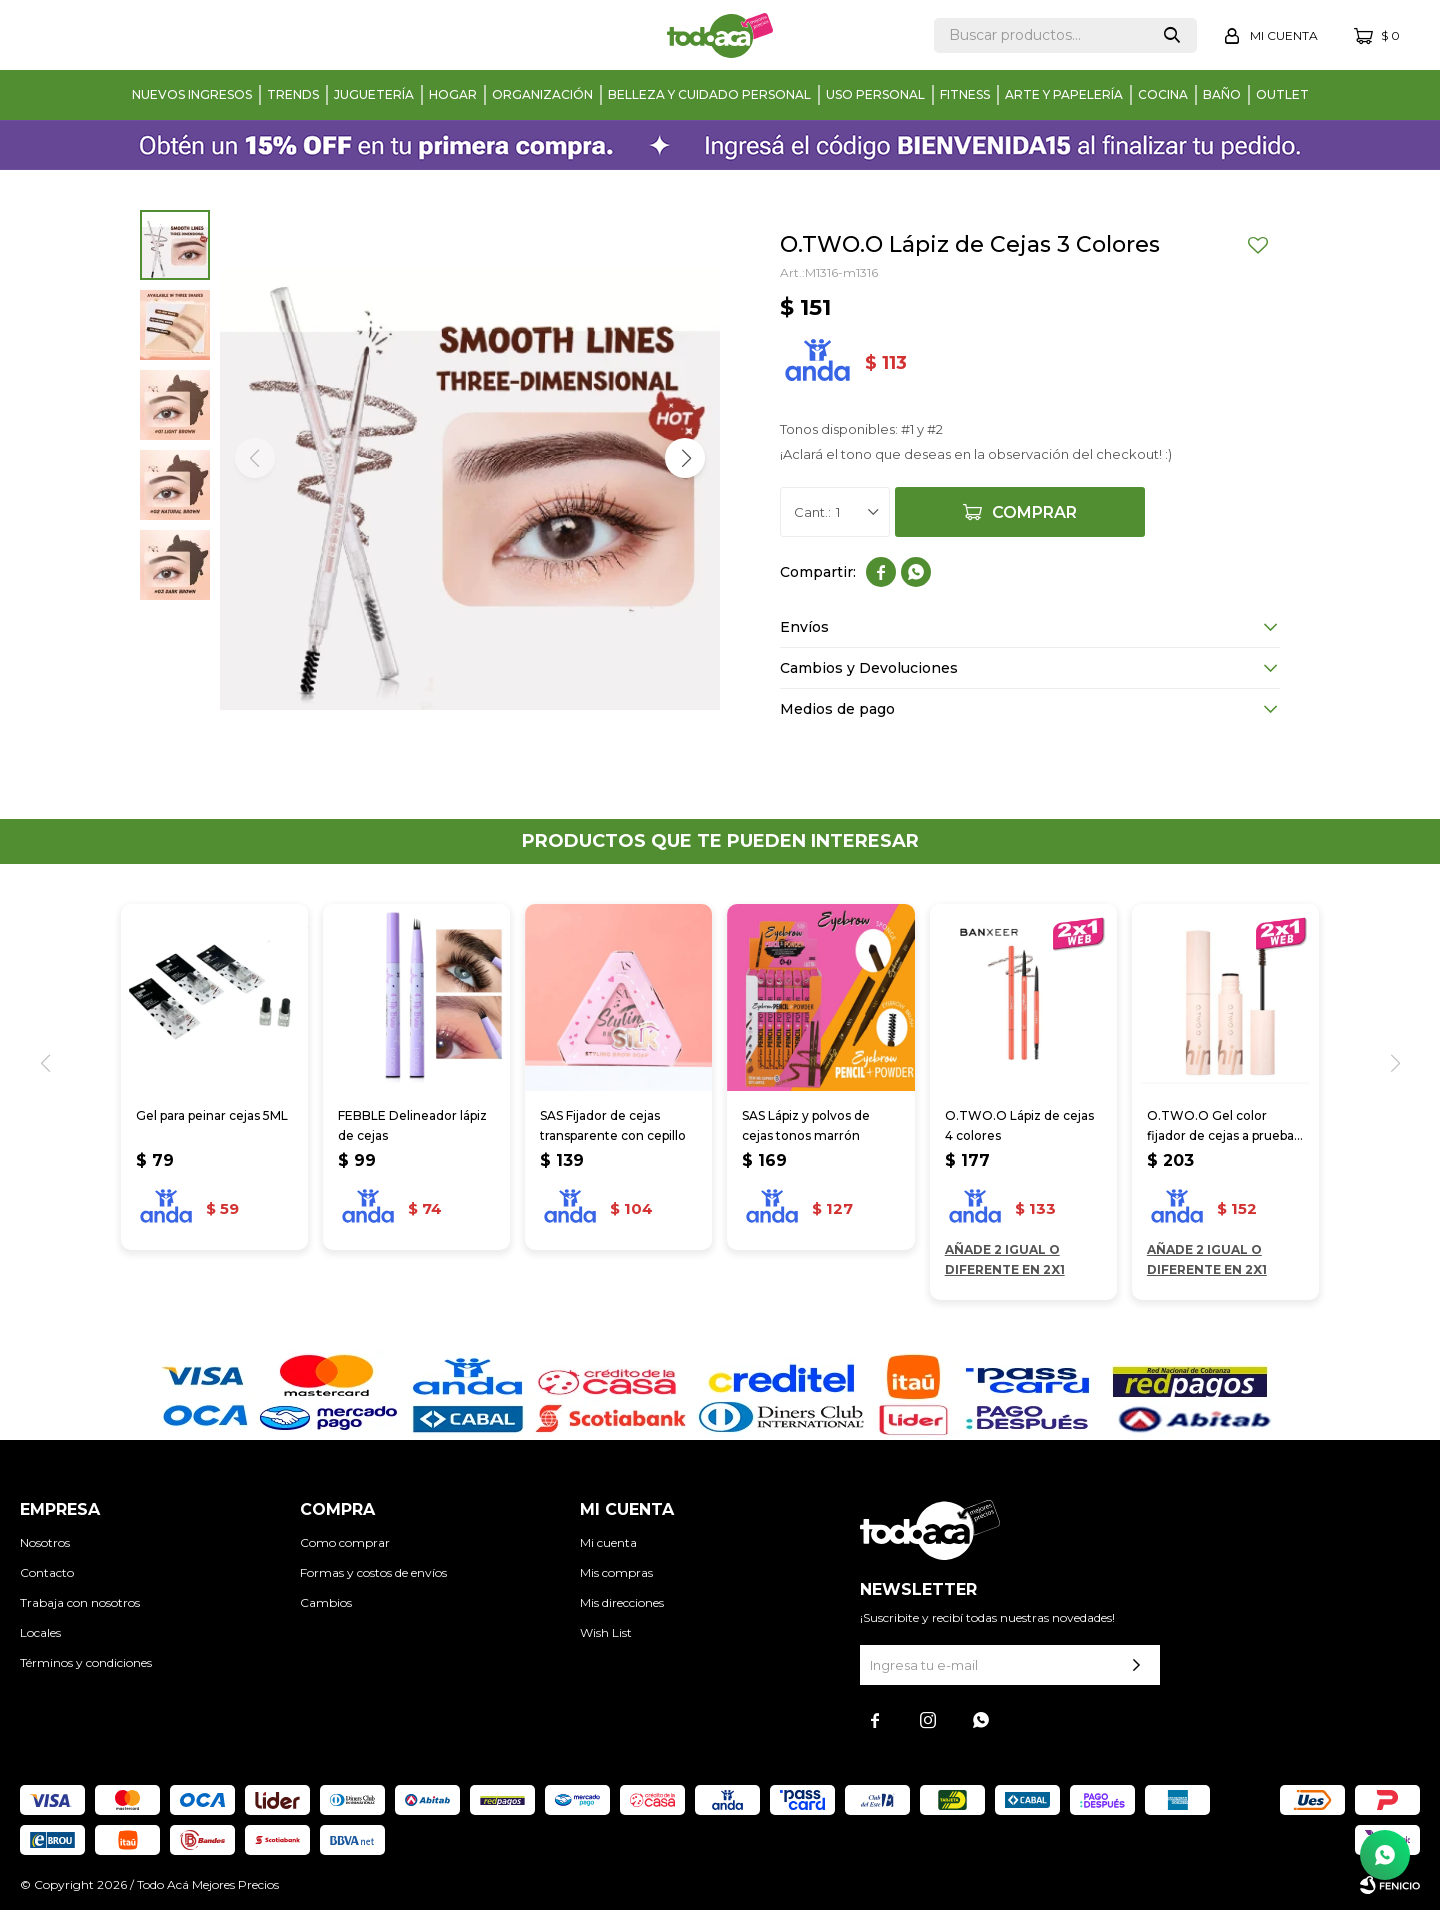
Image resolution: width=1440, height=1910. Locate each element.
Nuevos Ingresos (192, 94)
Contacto (47, 1572)
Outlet (1282, 94)
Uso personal (875, 94)
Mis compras (616, 1572)
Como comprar (345, 1542)
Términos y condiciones (86, 1662)
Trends (293, 94)
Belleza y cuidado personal (709, 94)
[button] (685, 458)
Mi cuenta (608, 1542)
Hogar (453, 94)
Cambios (326, 1602)
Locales (40, 1632)
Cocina (1163, 94)
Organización (542, 94)
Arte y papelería (1064, 94)
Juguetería (374, 94)
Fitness (965, 94)
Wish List (606, 1632)
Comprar (1034, 512)
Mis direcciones (622, 1602)
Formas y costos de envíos (373, 1572)
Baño (1222, 94)
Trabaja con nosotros (80, 1602)
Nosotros (45, 1542)
